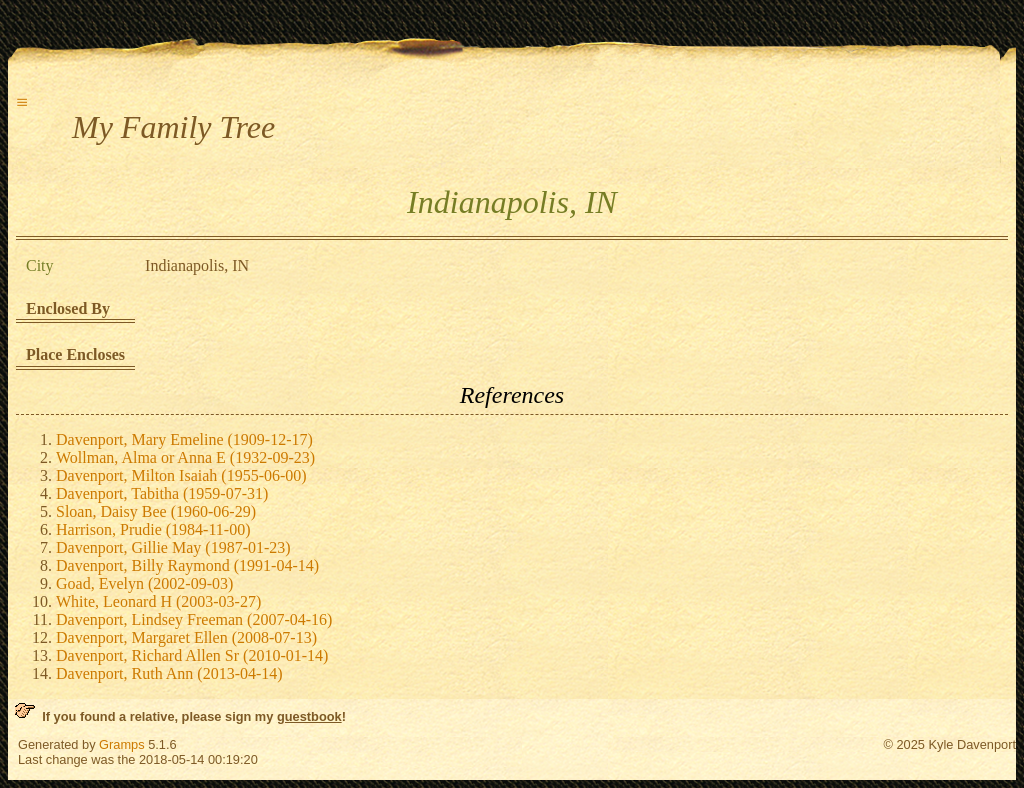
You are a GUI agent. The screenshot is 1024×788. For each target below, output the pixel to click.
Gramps (122, 744)
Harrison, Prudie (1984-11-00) (153, 529)
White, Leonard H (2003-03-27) (158, 601)
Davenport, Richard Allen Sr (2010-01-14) (192, 655)
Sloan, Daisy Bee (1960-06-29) (156, 511)
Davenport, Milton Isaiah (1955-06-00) (181, 475)
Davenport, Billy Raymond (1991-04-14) (187, 565)
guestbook (309, 716)
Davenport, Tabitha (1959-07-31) (162, 493)
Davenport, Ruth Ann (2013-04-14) (169, 673)
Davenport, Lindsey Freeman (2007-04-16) (194, 619)
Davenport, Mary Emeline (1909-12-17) (184, 439)
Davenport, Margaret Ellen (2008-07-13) (186, 637)
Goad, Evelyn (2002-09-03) (144, 583)
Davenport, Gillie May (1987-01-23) (173, 547)
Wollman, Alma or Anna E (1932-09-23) (185, 457)
